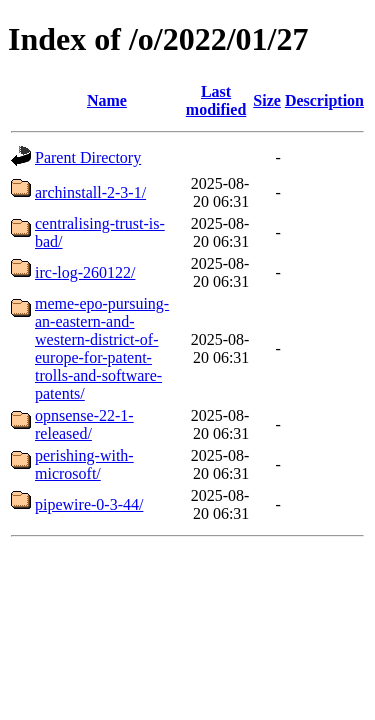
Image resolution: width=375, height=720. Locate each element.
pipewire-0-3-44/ (89, 504)
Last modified (216, 100)
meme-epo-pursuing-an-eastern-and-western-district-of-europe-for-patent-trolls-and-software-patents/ (102, 348)
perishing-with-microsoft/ (84, 464)
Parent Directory (88, 157)
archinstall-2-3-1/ (90, 192)
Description (324, 100)
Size (267, 100)
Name (107, 100)
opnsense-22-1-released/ (84, 424)
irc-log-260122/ (85, 272)
